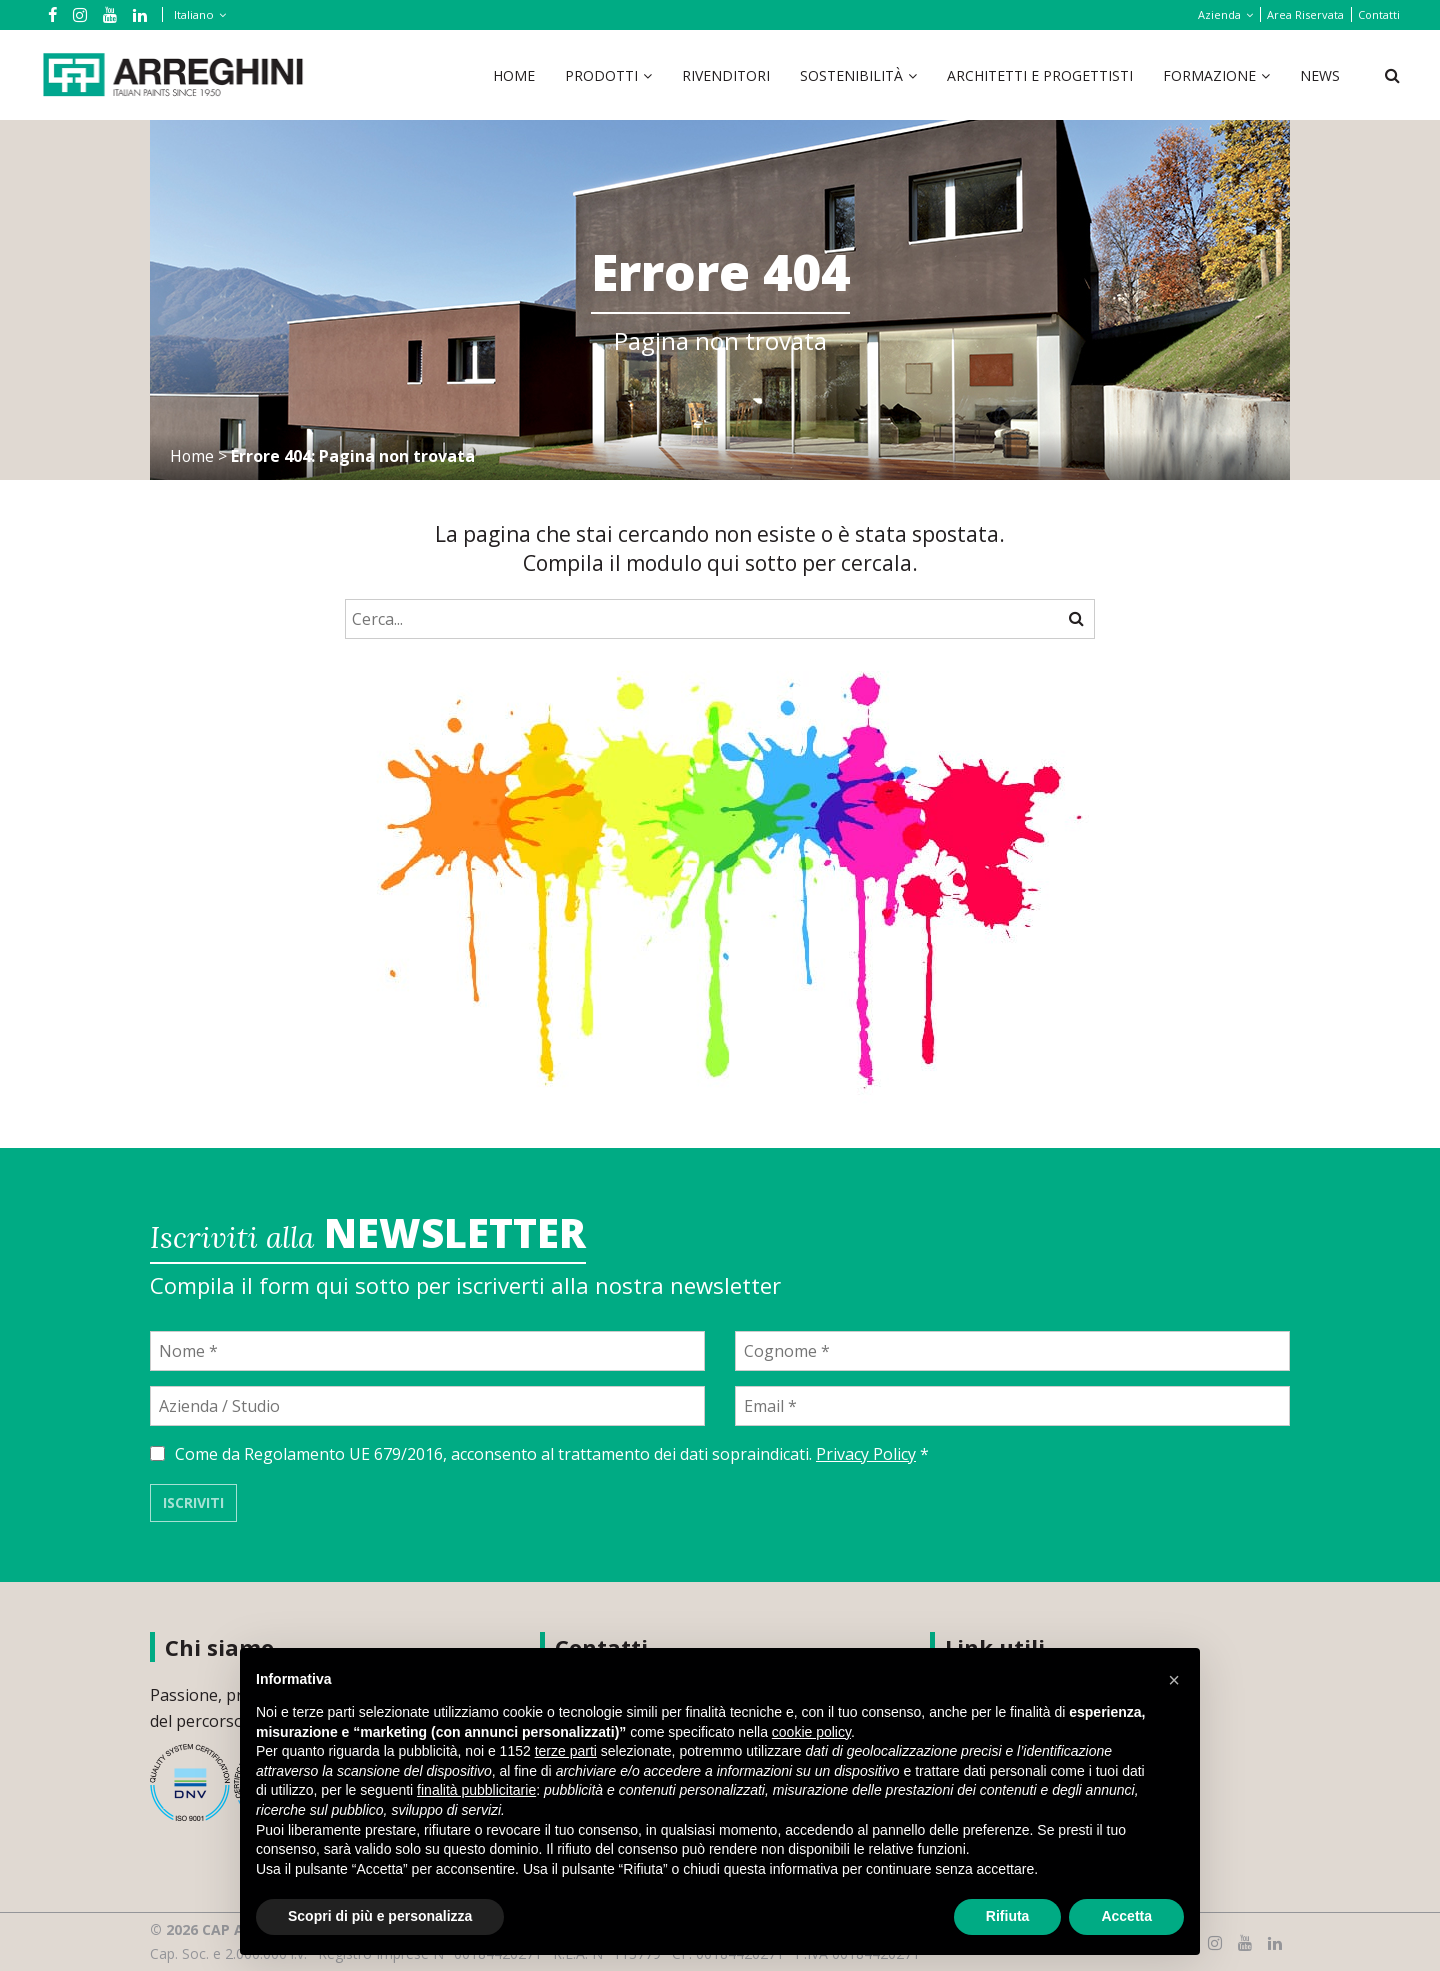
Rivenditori (726, 75)
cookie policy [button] (811, 1732)
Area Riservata (1305, 14)
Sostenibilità (851, 75)
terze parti (566, 1751)
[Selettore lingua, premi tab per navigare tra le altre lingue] (196, 14)
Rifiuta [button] (1008, 1916)
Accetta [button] (1126, 1916)
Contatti (1379, 14)
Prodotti (601, 75)
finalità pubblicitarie (476, 1790)
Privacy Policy (866, 1454)
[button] (1174, 1680)
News (1320, 75)
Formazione (1209, 75)
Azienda (1219, 14)
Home (514, 75)
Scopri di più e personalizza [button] (380, 1916)
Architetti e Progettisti (1040, 75)
